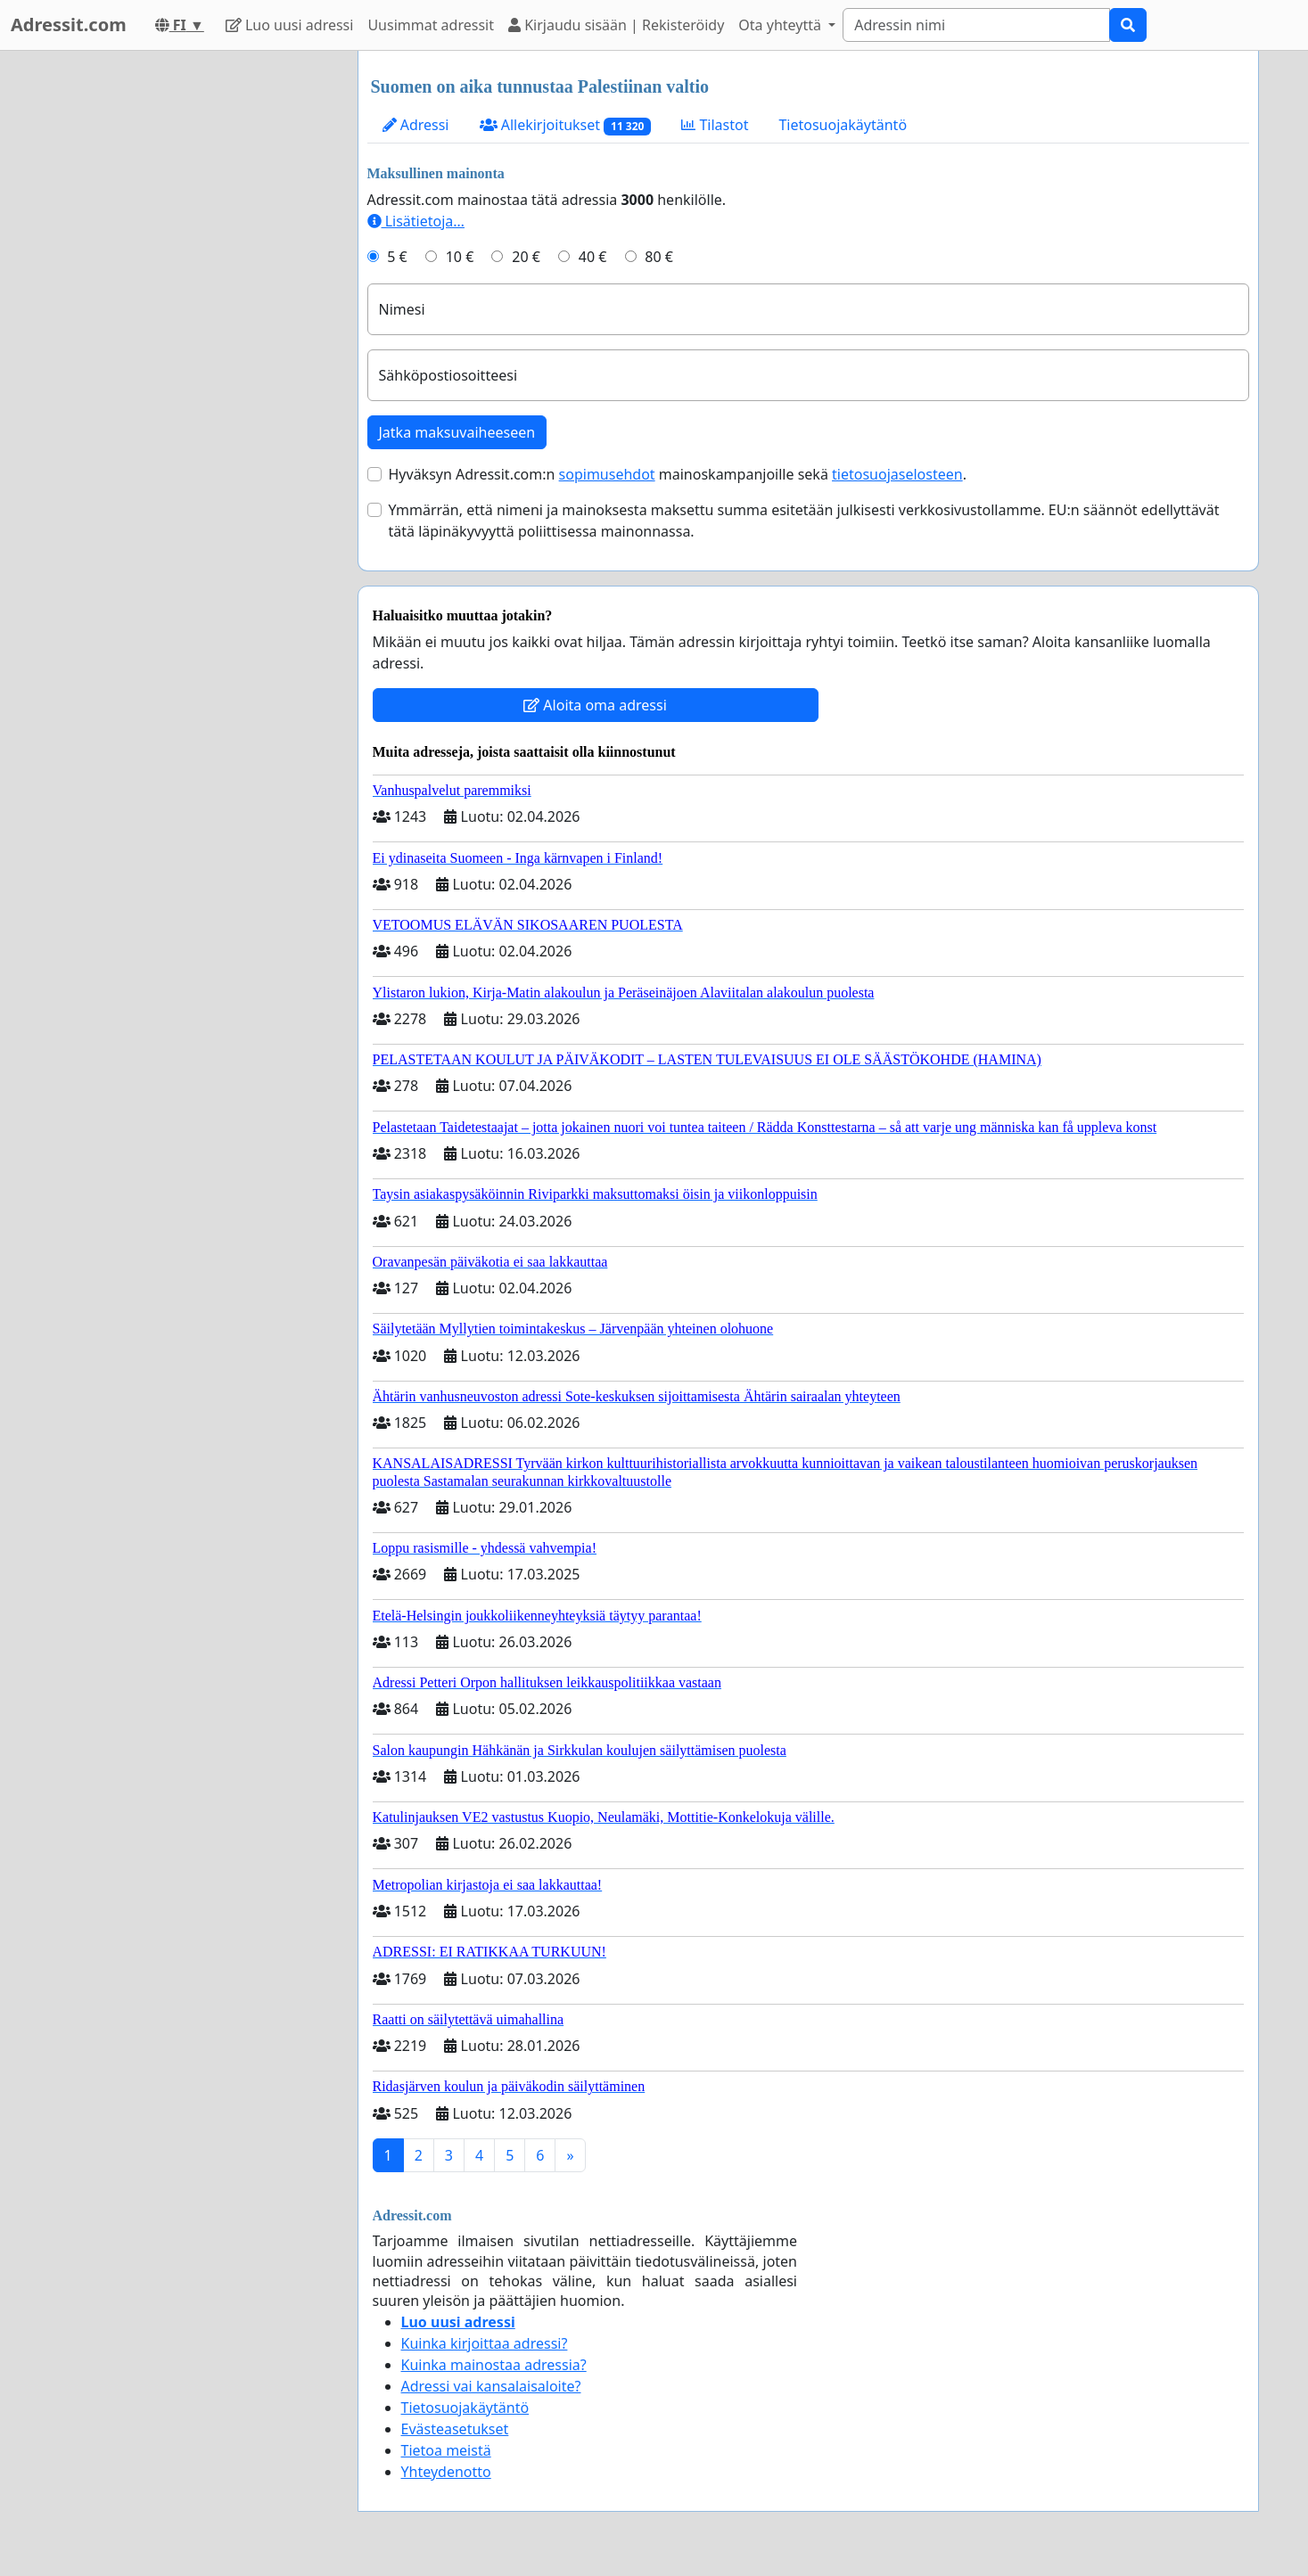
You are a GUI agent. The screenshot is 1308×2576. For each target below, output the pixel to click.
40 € (593, 257)
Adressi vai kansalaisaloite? (491, 2386)
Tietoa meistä (446, 2450)
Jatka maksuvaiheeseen (457, 432)
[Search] (976, 25)
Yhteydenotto (446, 2472)
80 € (659, 257)
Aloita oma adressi (595, 705)
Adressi (416, 125)
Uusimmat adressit (430, 25)
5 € (397, 257)
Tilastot (714, 125)
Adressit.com (69, 24)
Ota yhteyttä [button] (781, 25)
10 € (460, 257)
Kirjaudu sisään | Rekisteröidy (616, 25)
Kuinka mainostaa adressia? (494, 2365)
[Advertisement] (183, 318)
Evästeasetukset (455, 2429)
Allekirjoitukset (566, 125)
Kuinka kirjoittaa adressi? (484, 2343)
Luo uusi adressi (290, 25)
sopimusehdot (607, 474)
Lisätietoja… (416, 221)
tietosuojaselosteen (897, 474)
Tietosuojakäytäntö (842, 125)
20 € (526, 257)
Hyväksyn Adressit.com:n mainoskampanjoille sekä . (678, 474)
